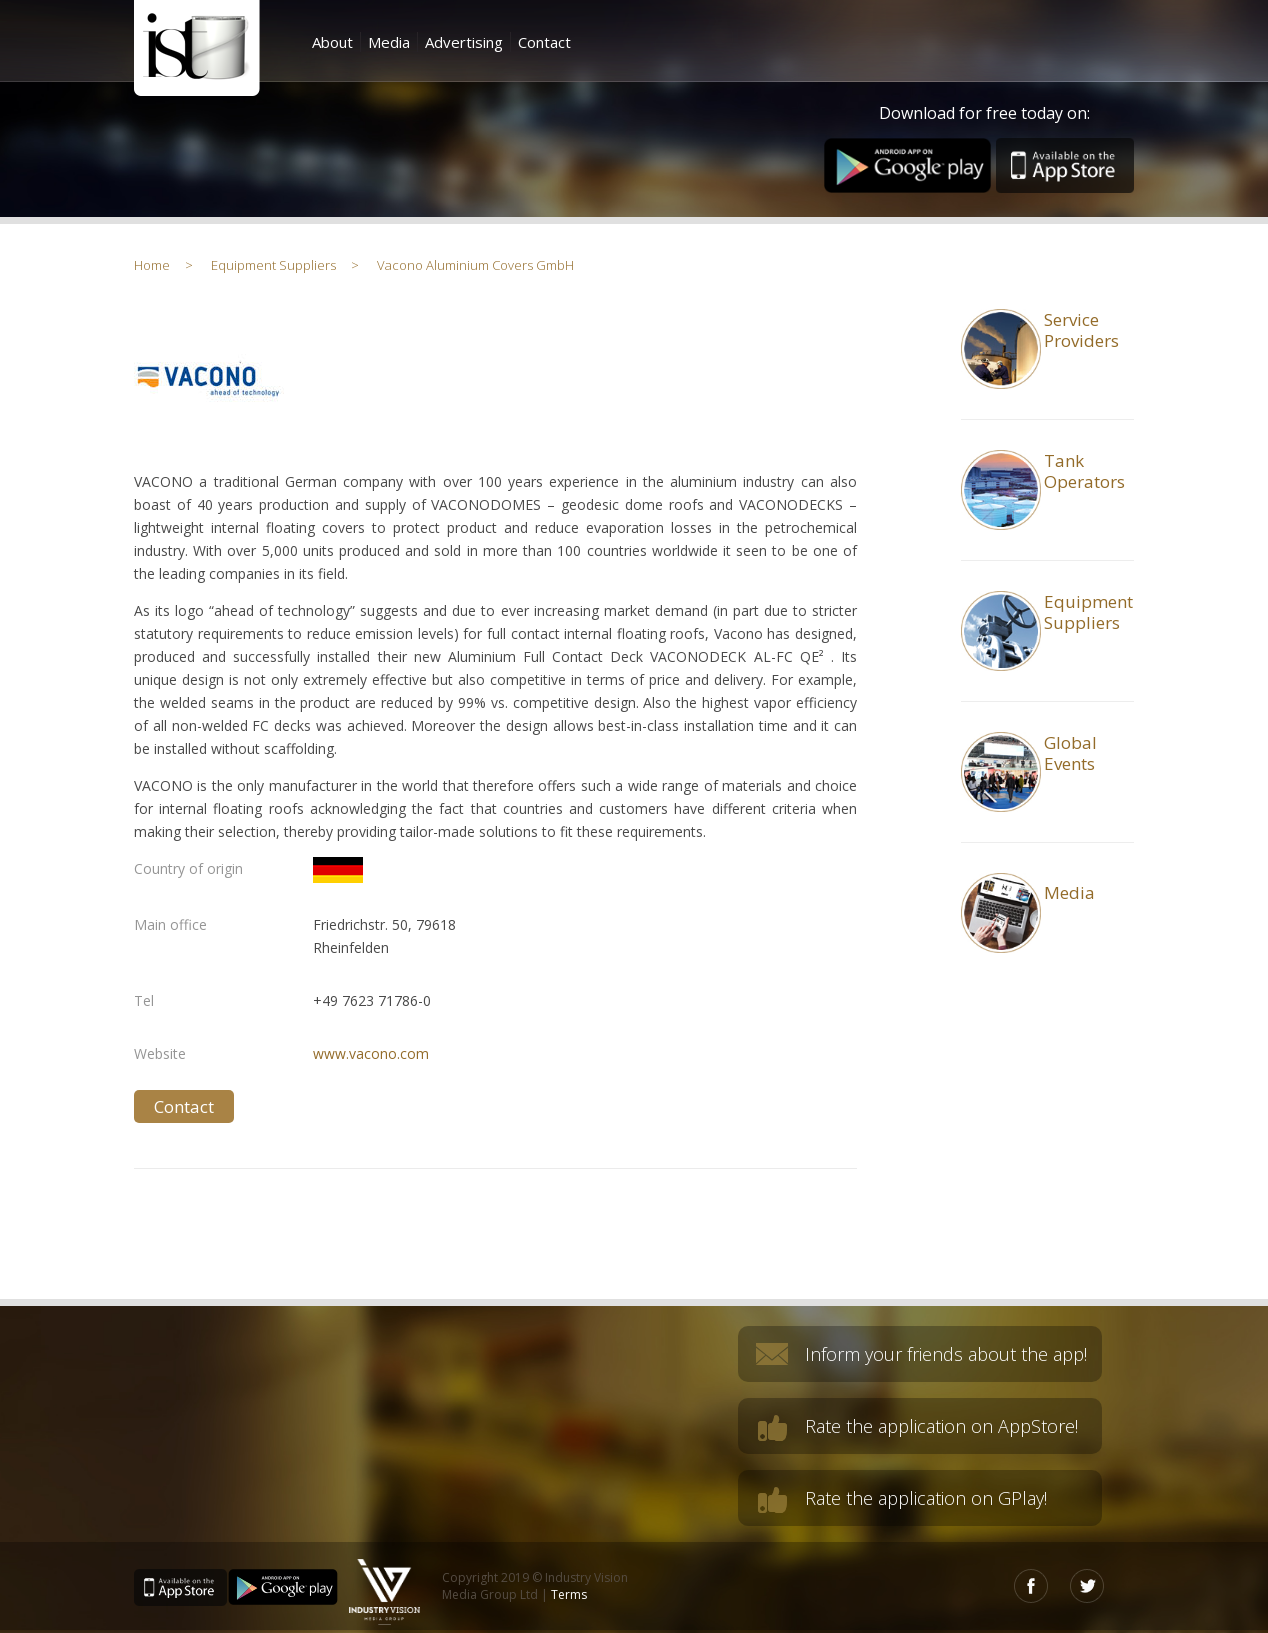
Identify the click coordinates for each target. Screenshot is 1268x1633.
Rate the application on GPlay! (926, 1498)
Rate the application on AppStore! (941, 1426)
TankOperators (1084, 471)
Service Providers (1081, 330)
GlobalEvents (1070, 753)
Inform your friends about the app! (946, 1354)
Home (152, 265)
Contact (544, 42)
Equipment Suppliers (273, 265)
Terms (569, 1594)
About (332, 42)
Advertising (464, 42)
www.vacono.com (371, 1053)
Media (389, 42)
